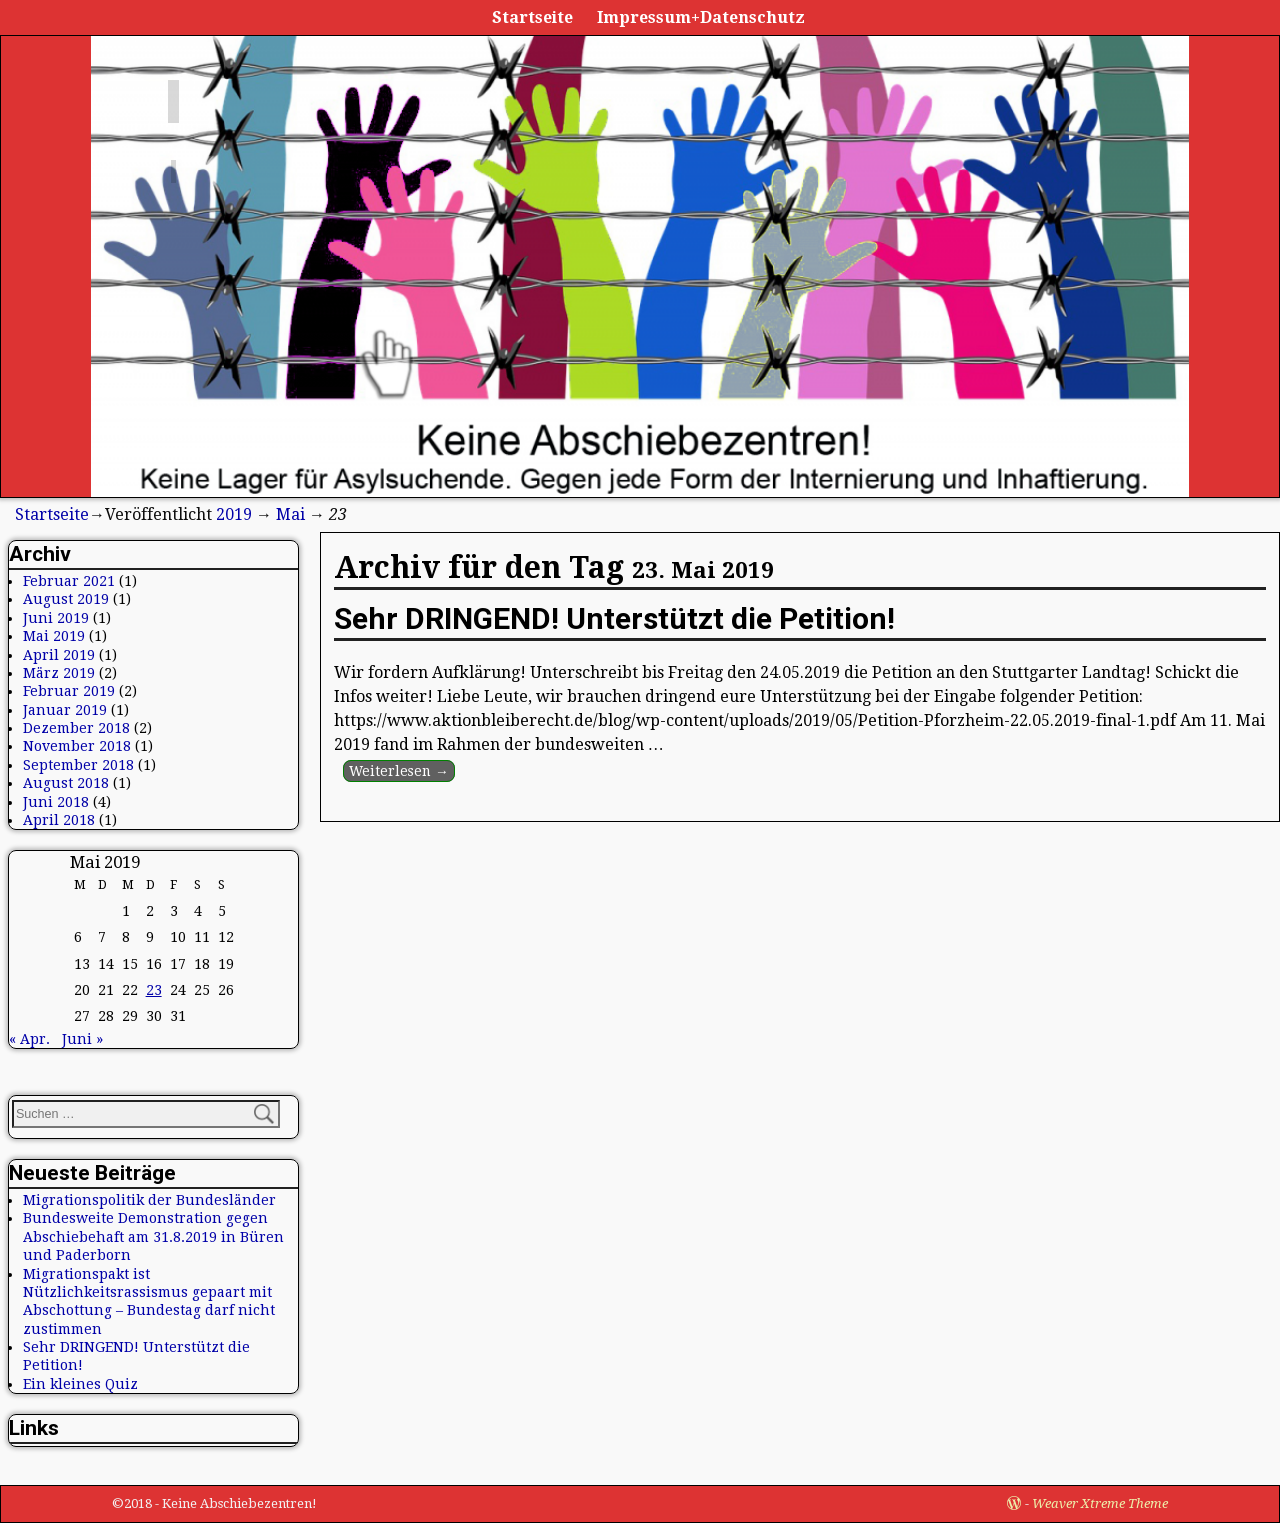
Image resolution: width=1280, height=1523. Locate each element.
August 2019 (66, 599)
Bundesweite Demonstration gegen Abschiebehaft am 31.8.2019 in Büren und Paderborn (153, 1236)
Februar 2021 (69, 581)
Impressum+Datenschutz (701, 17)
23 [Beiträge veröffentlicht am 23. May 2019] (154, 990)
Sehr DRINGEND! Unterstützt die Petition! (614, 618)
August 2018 (66, 783)
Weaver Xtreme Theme (1100, 1503)
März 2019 (59, 673)
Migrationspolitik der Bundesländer (149, 1200)
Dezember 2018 (76, 728)
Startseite (532, 17)
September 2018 (78, 765)
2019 (234, 514)
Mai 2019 (54, 636)
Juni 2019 (56, 618)
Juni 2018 (56, 802)
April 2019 (59, 655)
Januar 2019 (65, 710)
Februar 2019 (69, 691)
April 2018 (59, 820)
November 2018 (77, 746)
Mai (290, 514)
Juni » (82, 1039)
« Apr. (29, 1039)
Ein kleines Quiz (80, 1384)
